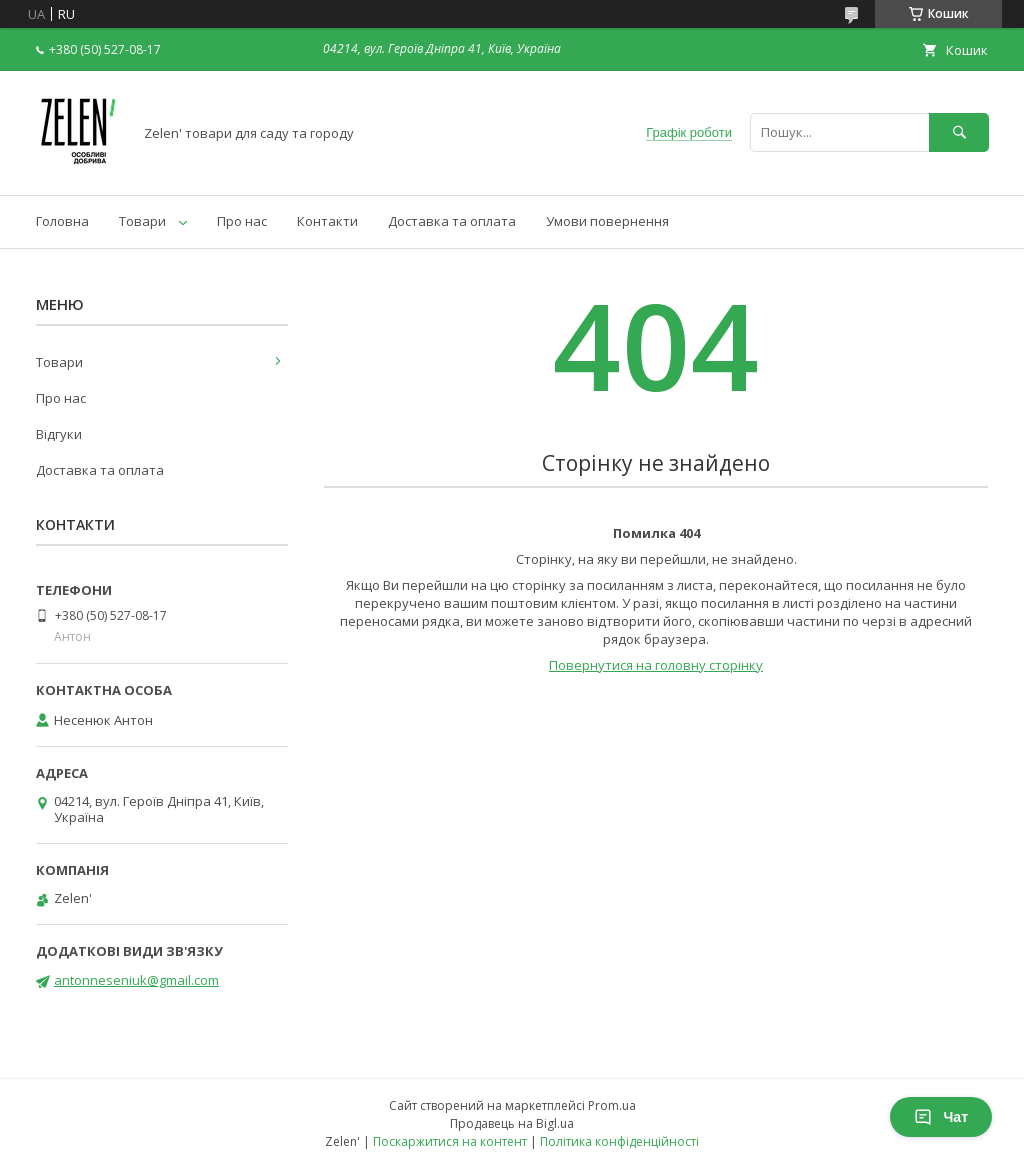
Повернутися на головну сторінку (656, 665)
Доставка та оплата (452, 221)
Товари (142, 221)
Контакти (327, 221)
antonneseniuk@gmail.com (136, 980)
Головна (62, 221)
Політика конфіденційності (619, 1141)
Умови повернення (607, 221)
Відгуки (59, 434)
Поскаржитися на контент (450, 1141)
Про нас (242, 221)
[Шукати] (959, 132)
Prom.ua (612, 1105)
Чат (941, 1117)
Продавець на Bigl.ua (512, 1123)
